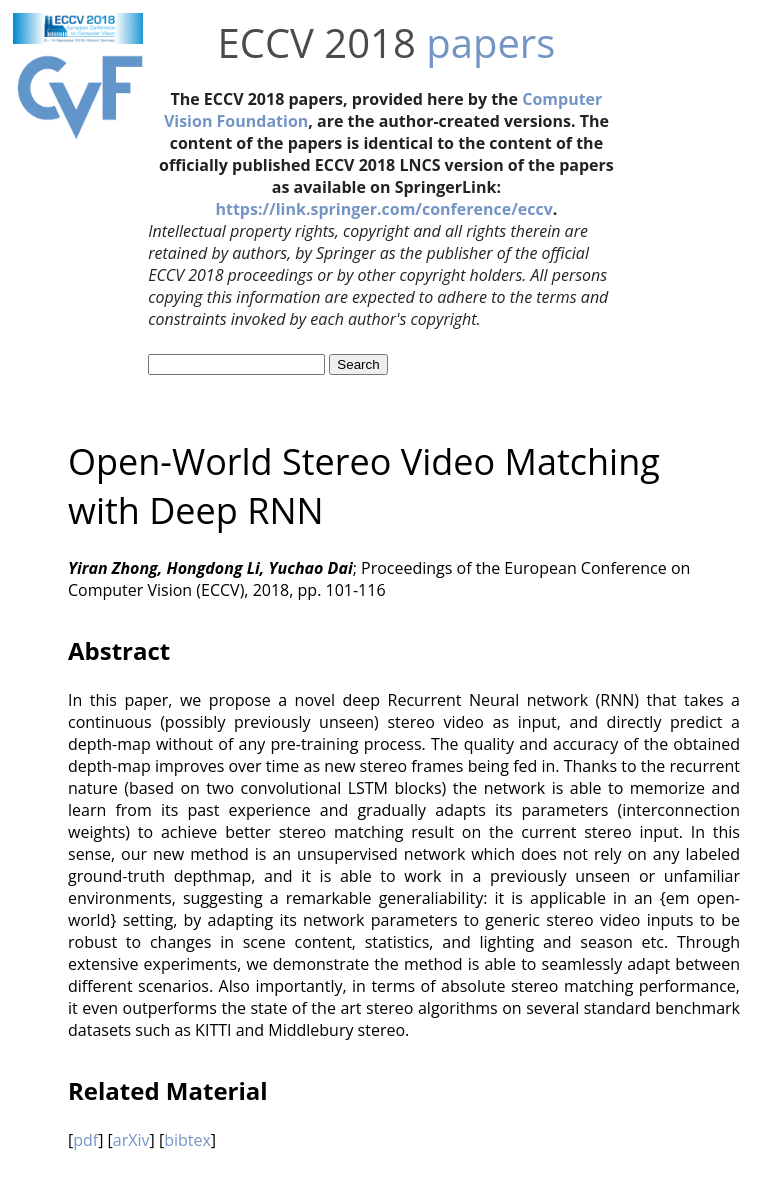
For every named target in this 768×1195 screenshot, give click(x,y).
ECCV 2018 (317, 42)
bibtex (187, 1140)
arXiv (131, 1140)
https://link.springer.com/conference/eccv (383, 209)
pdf (85, 1140)
